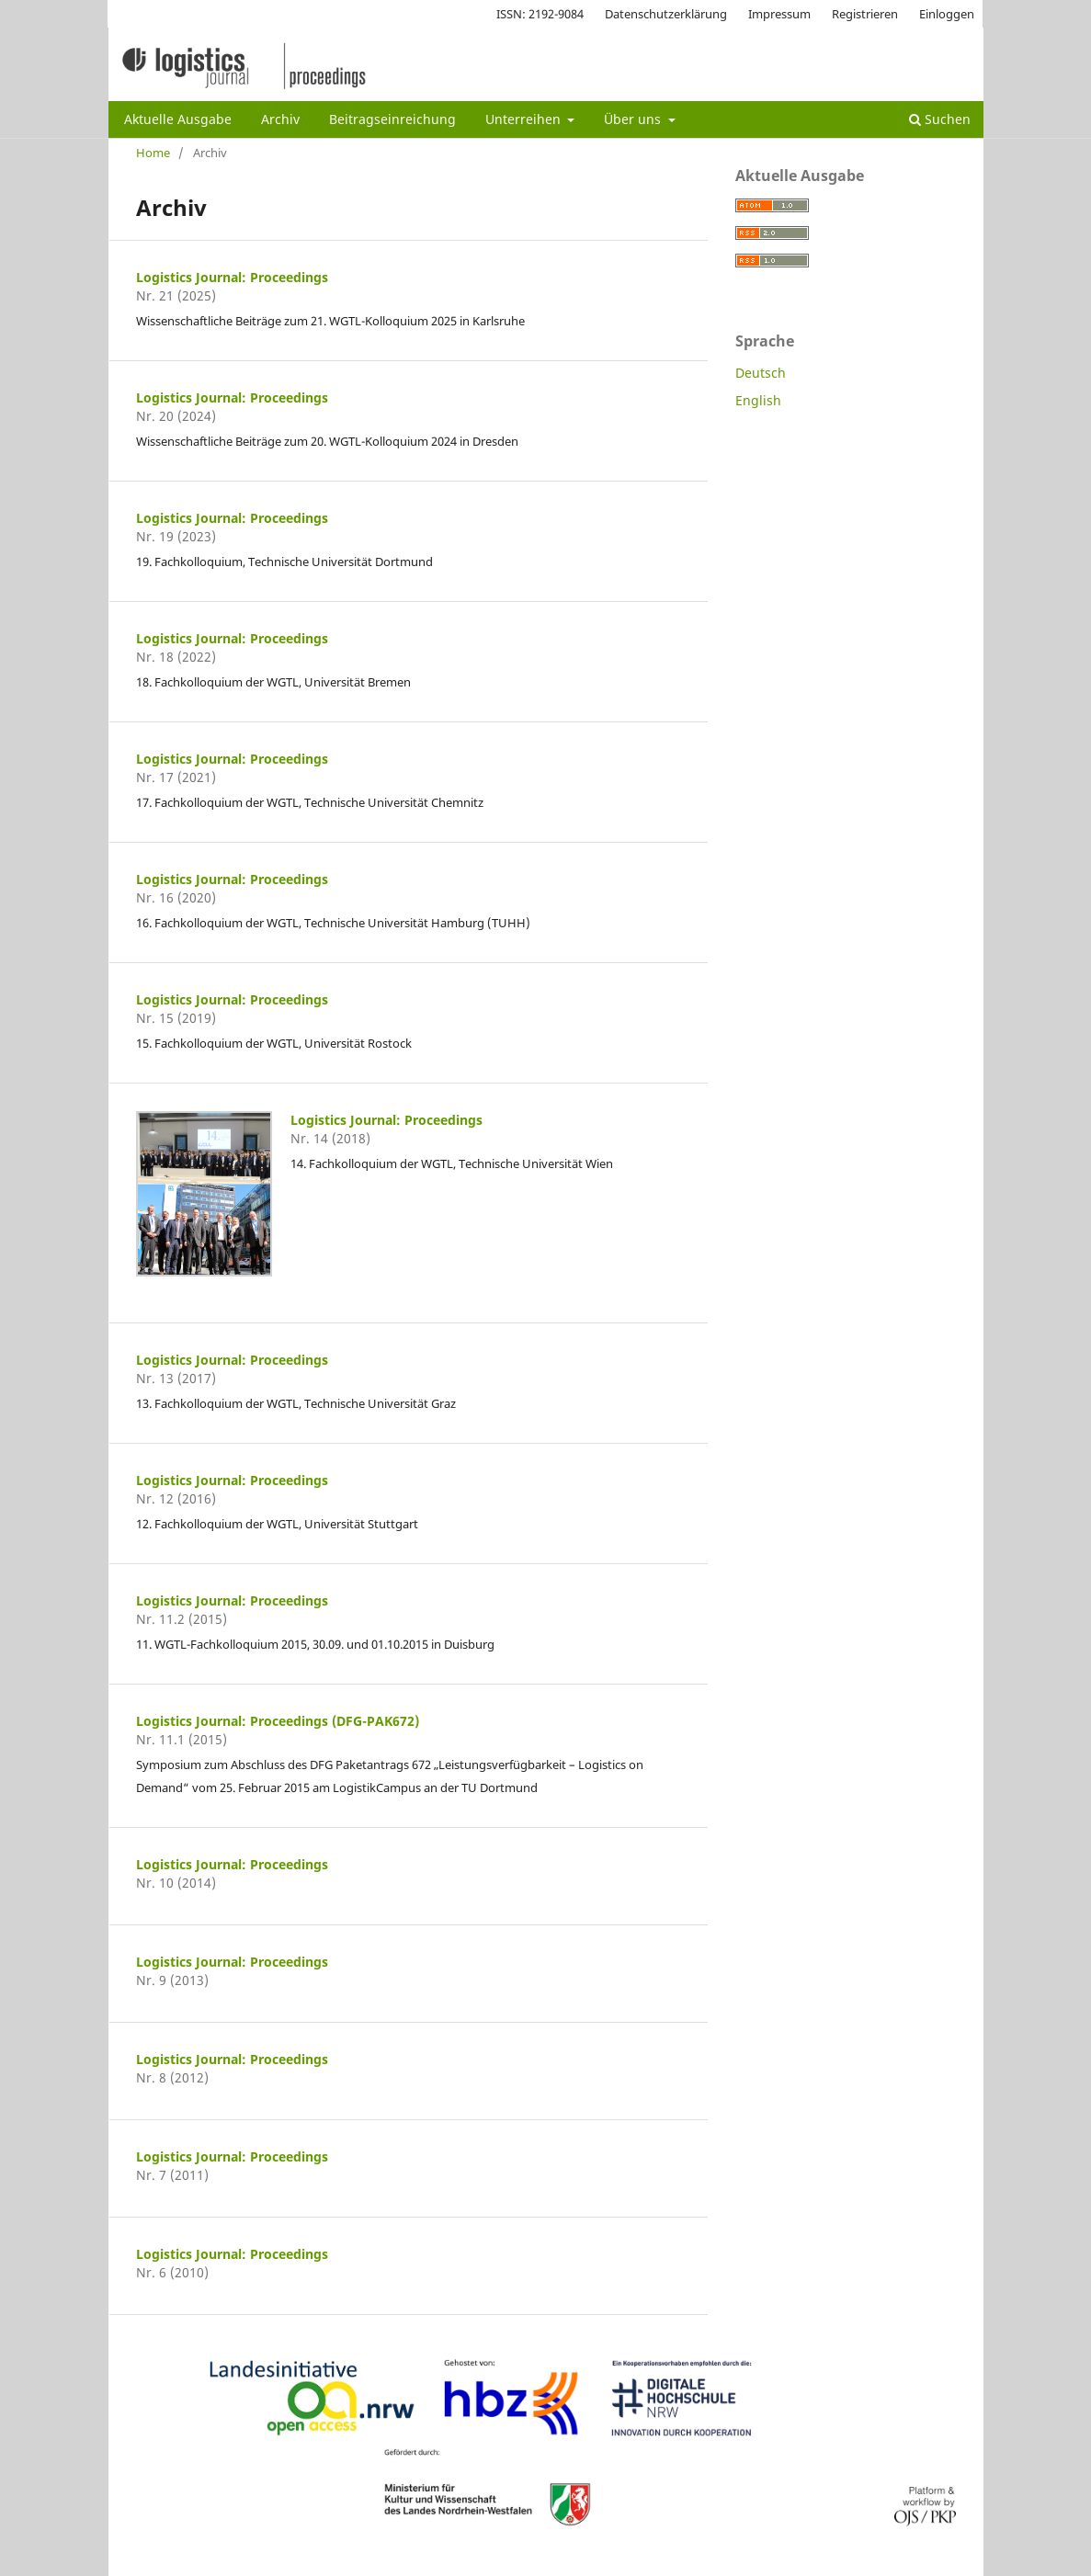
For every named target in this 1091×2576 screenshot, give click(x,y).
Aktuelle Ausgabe (178, 119)
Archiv (280, 119)
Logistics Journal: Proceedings (232, 277)
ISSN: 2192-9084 (540, 14)
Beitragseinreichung (392, 119)
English (758, 400)
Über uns (634, 119)
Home (153, 152)
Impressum (779, 14)
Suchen (940, 119)
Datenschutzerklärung (666, 14)
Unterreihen (524, 119)
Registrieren (865, 14)
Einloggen (946, 14)
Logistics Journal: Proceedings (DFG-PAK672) (277, 1721)
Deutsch (760, 372)
